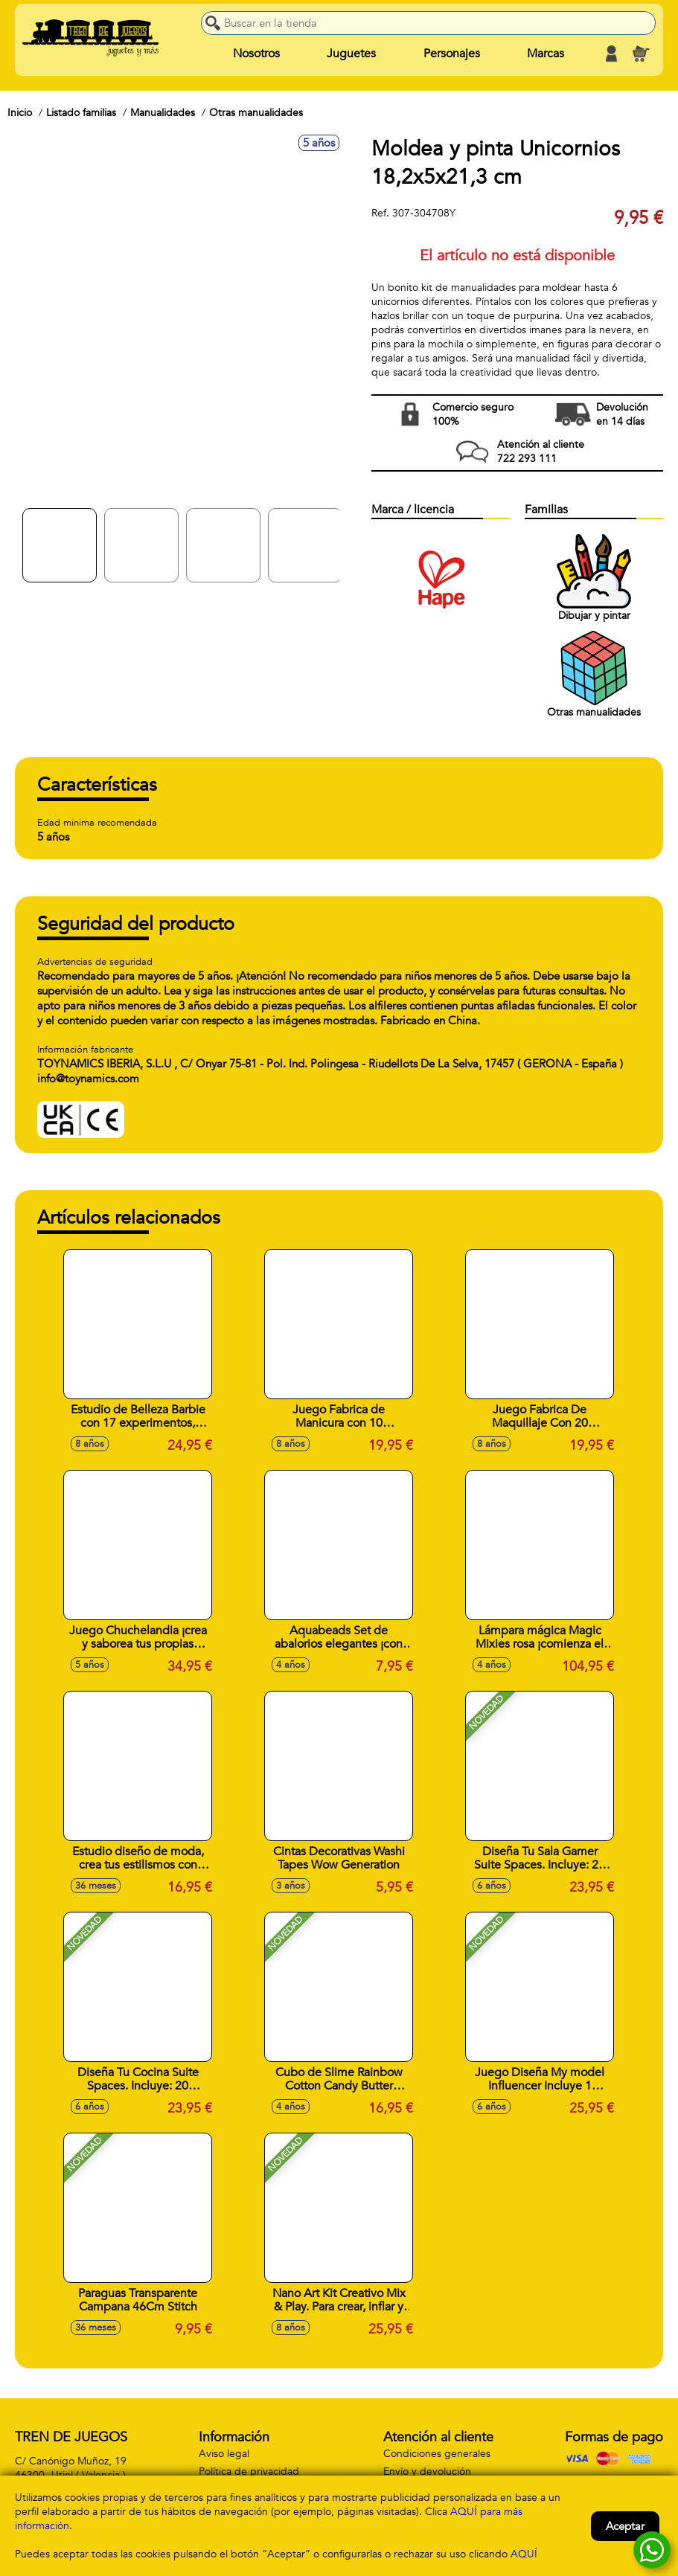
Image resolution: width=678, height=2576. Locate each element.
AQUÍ (524, 2554)
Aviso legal (224, 2454)
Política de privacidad (249, 2471)
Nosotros (256, 53)
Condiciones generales (436, 2454)
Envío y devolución (427, 2471)
